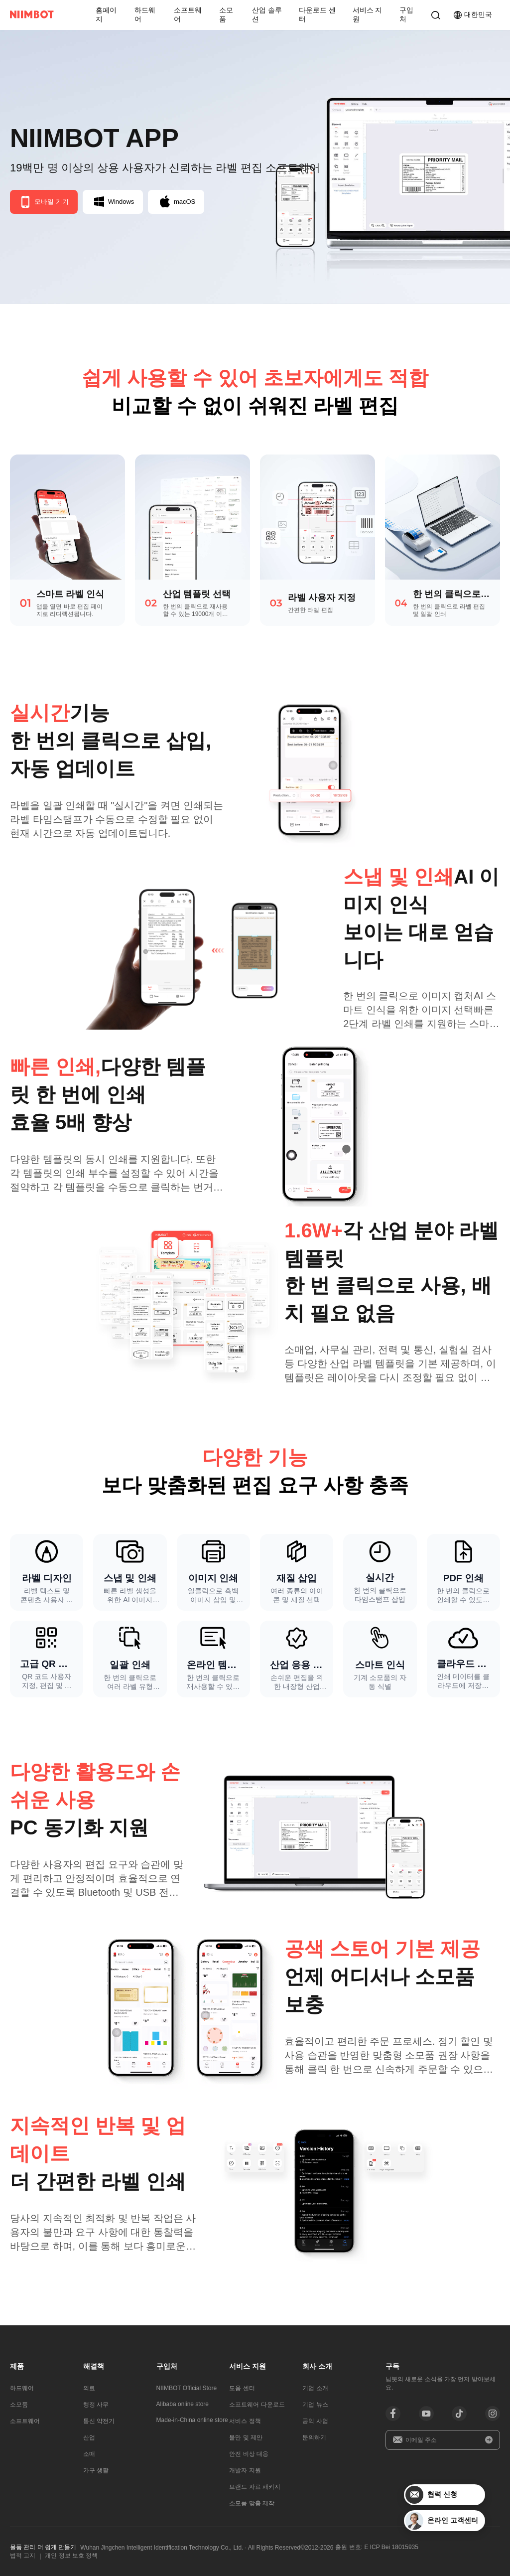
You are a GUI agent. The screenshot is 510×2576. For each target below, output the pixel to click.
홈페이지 (106, 14)
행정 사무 (96, 2404)
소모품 (226, 14)
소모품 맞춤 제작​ (251, 2503)
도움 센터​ (242, 2388)
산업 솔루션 (267, 14)
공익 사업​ (315, 2421)
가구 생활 (96, 2470)
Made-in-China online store (192, 2420)
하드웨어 (144, 14)
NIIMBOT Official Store (186, 2388)
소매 (89, 2453)
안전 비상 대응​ (248, 2453)
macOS (177, 201)
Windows (114, 201)
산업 (89, 2437)
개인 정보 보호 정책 (71, 2555)
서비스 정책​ (244, 2421)
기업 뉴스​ (315, 2404)
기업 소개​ (315, 2388)
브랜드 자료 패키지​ (254, 2486)
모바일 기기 (44, 201)
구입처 (406, 14)
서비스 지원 (367, 14)
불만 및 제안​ (245, 2437)
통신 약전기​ (99, 2421)
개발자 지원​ (244, 2470)
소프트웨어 (188, 14)
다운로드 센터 (317, 14)
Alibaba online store (182, 2404)
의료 (89, 2388)
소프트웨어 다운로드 (256, 2404)
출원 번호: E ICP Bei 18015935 (376, 2547)
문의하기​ (314, 2437)
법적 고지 (22, 2555)
